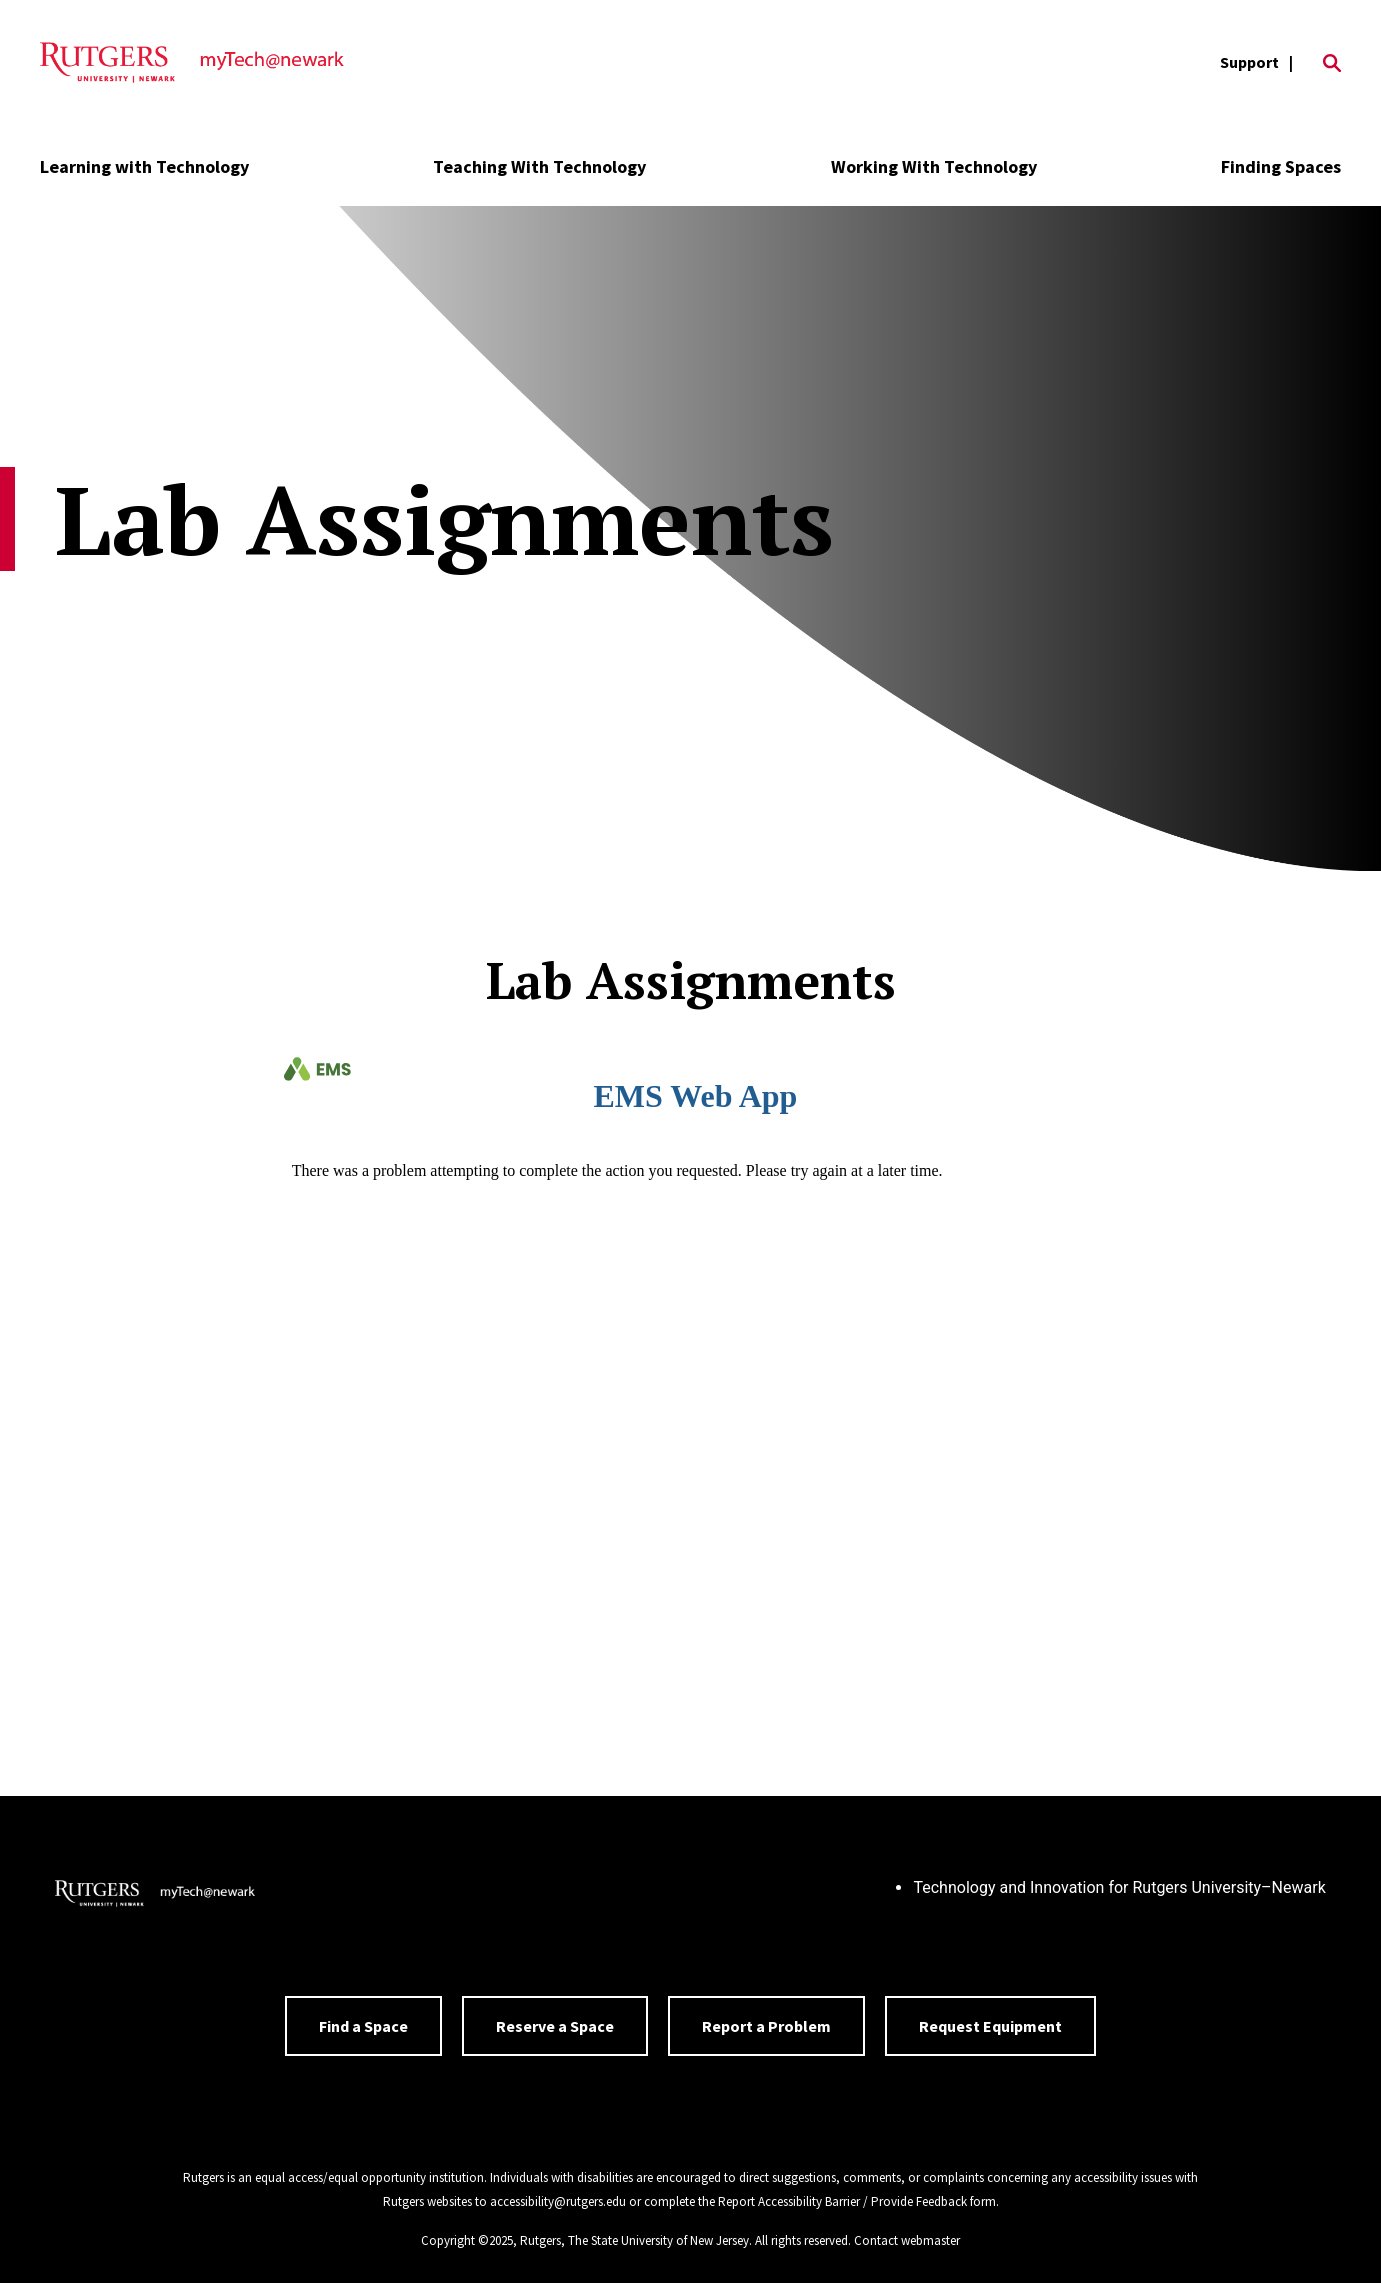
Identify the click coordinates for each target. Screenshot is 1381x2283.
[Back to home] (155, 1896)
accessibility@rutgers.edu (558, 2201)
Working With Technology (934, 166)
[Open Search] (1332, 63)
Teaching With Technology (539, 166)
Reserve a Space (555, 2026)
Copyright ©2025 (467, 2240)
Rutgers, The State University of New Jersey (634, 2240)
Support (1249, 62)
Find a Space (363, 2026)
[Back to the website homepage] (192, 63)
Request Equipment (990, 2026)
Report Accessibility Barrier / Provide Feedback (842, 2201)
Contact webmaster (907, 2240)
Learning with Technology (144, 166)
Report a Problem (766, 2026)
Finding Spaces (1281, 166)
